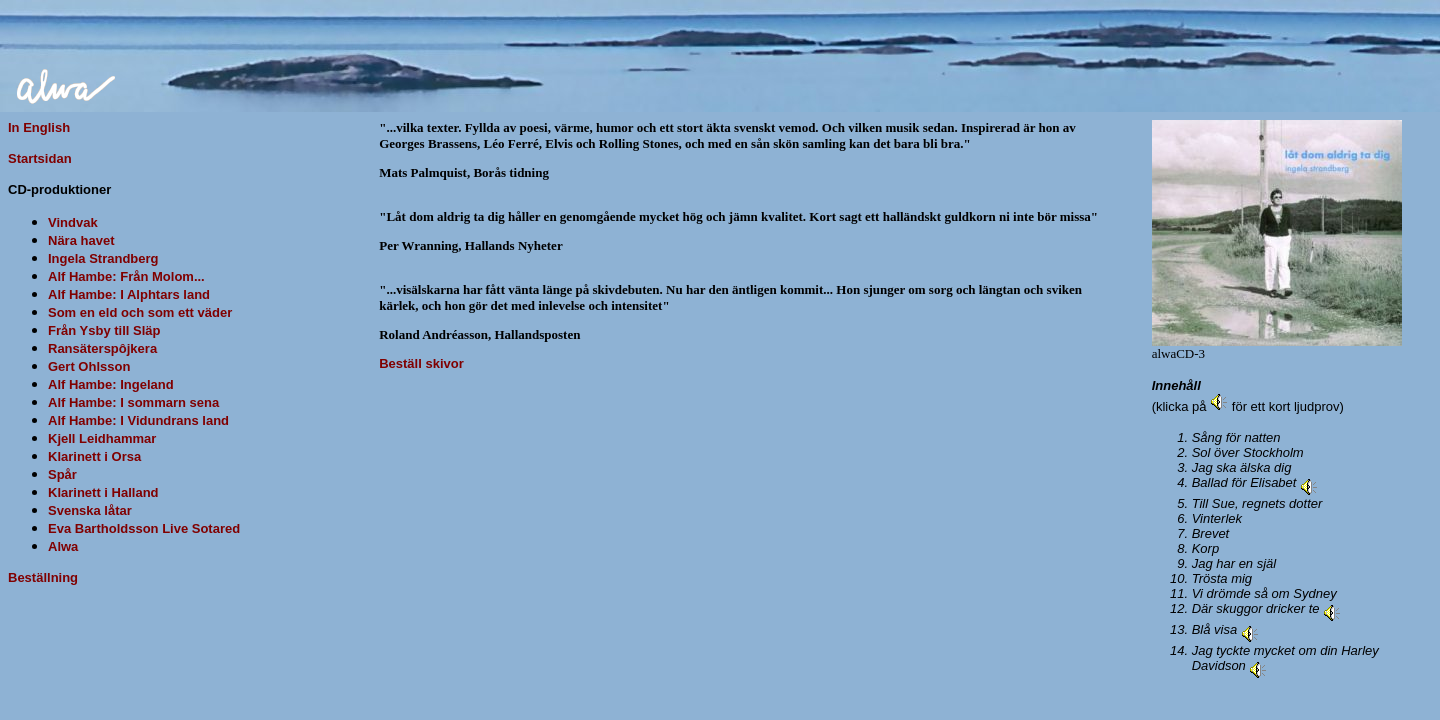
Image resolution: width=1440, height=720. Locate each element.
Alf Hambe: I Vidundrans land (138, 420)
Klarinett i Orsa (94, 456)
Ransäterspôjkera (102, 348)
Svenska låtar (90, 510)
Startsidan (40, 158)
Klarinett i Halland (103, 492)
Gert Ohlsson (89, 366)
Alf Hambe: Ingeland (111, 384)
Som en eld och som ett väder (140, 312)
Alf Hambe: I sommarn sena (133, 402)
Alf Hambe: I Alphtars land (129, 294)
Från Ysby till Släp (104, 330)
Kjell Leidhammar (102, 438)
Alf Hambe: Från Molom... (126, 276)
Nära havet (81, 240)
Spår (62, 474)
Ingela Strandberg (103, 258)
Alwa (63, 546)
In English (39, 127)
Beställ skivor (421, 363)
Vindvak (73, 222)
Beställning (43, 577)
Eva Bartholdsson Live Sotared (144, 528)
